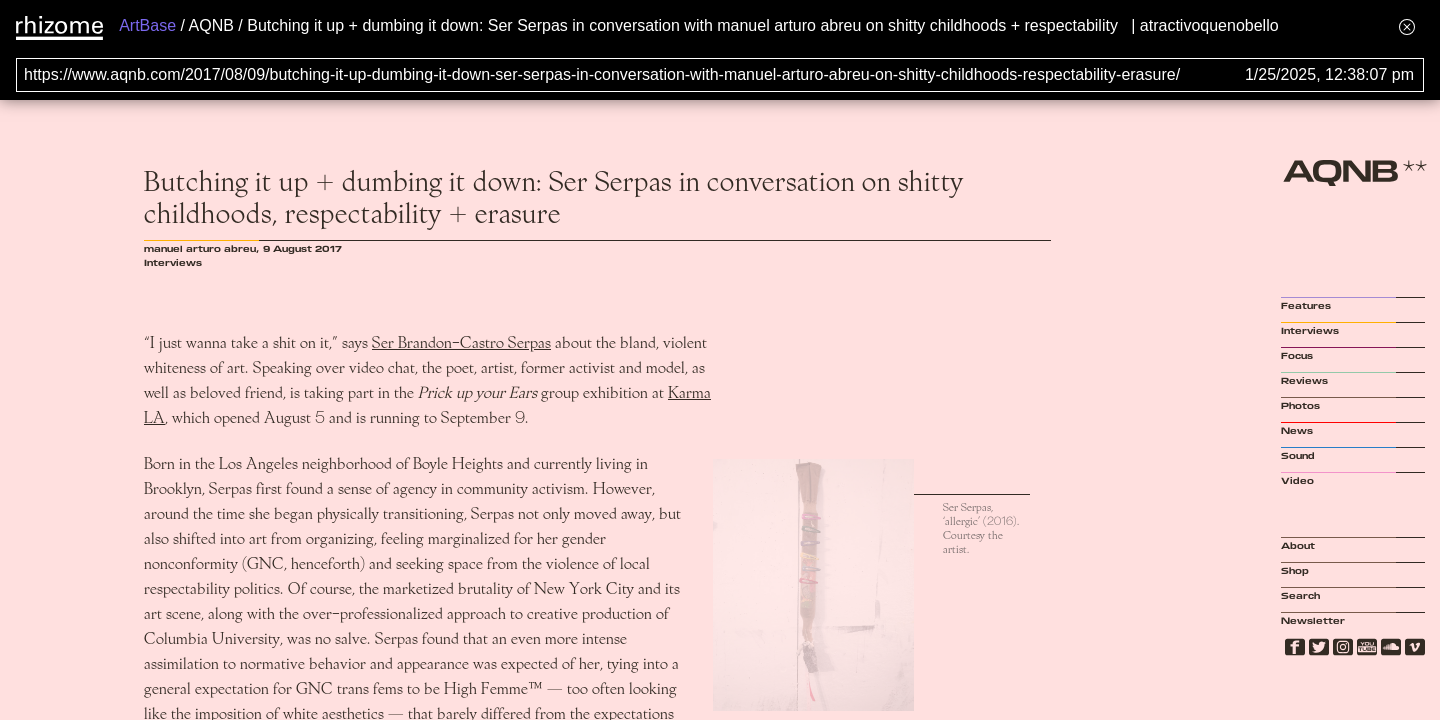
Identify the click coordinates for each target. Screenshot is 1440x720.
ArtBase (147, 25)
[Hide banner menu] (1407, 26)
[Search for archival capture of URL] (720, 75)
